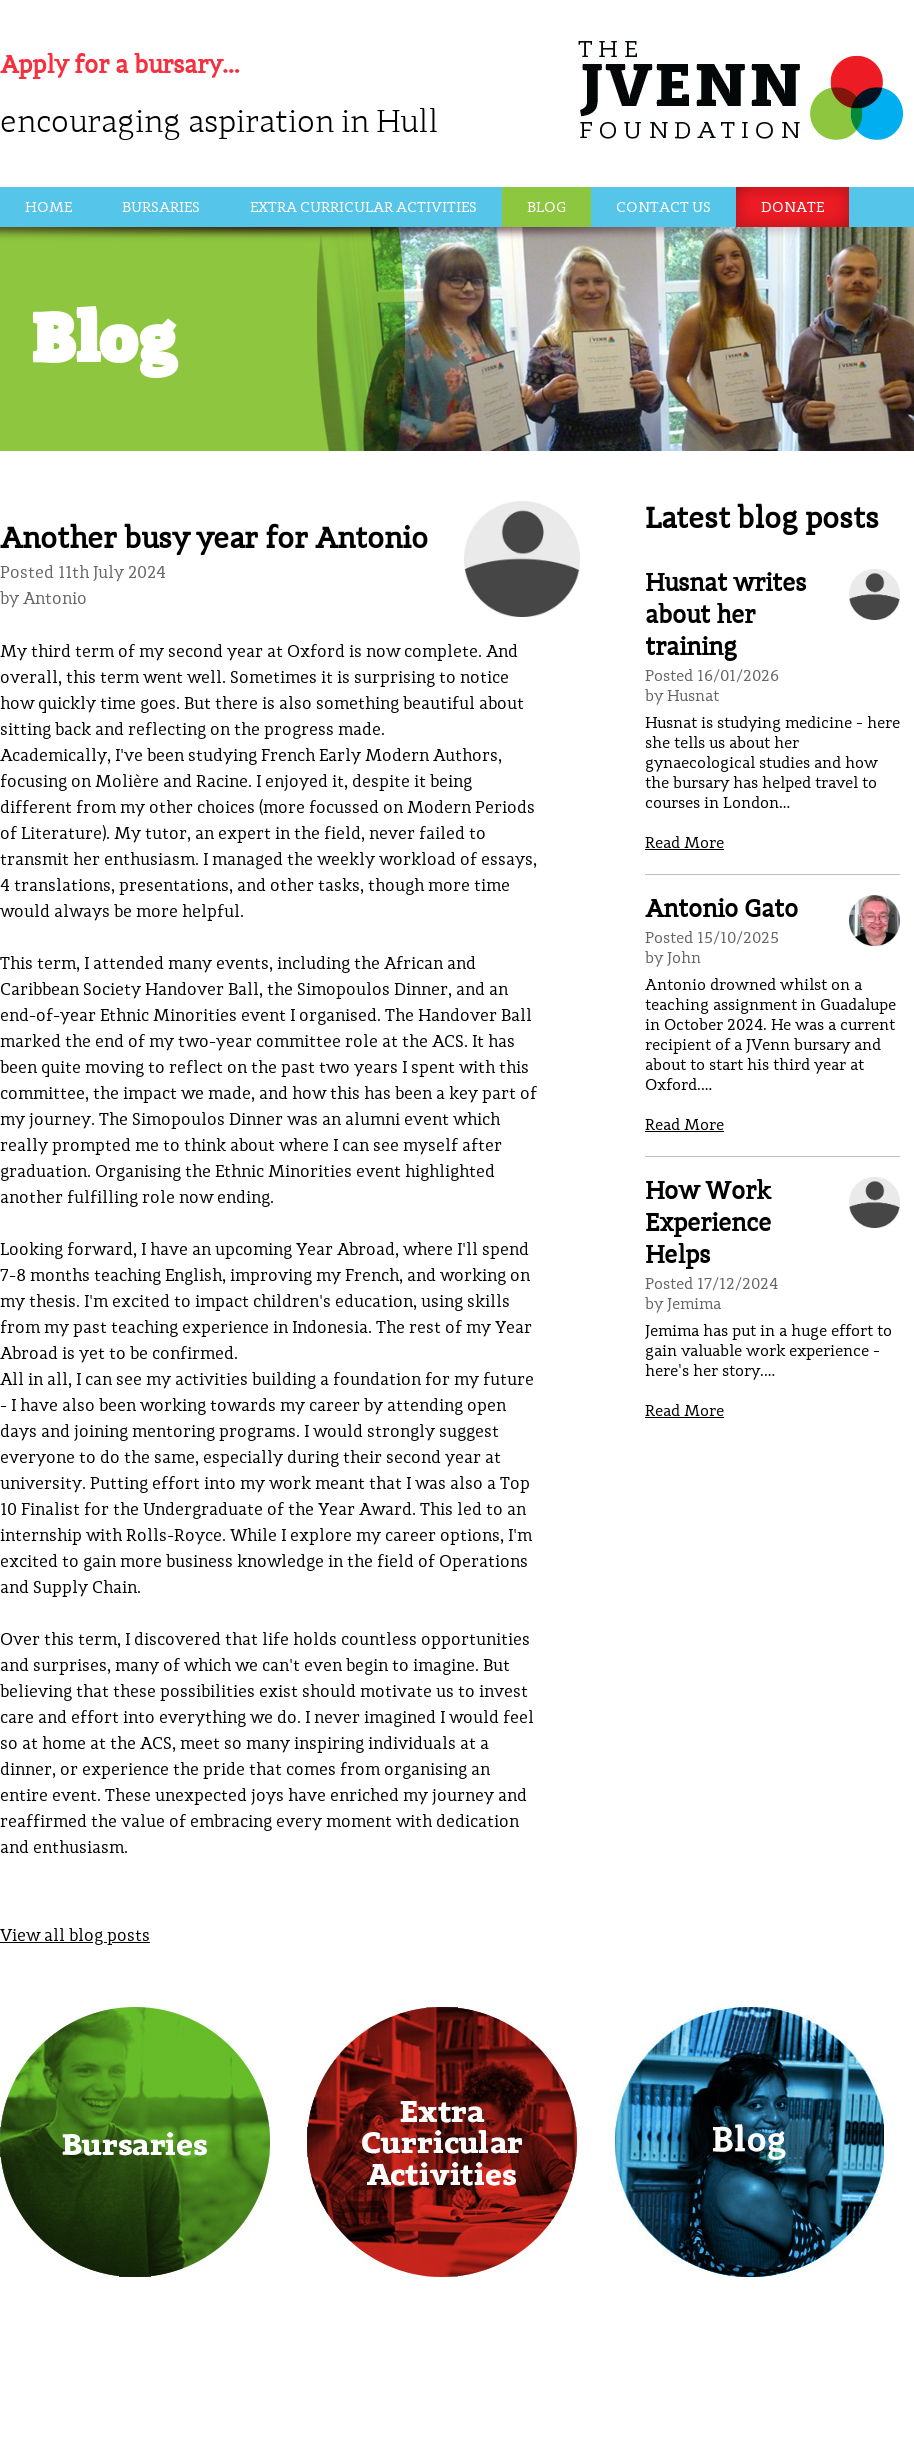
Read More (684, 844)
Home (48, 208)
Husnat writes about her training (725, 616)
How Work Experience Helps (708, 1224)
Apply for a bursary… (120, 66)
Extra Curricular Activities (363, 208)
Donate (792, 208)
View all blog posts (75, 1936)
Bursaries (161, 208)
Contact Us (663, 208)
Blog (546, 208)
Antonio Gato (721, 910)
